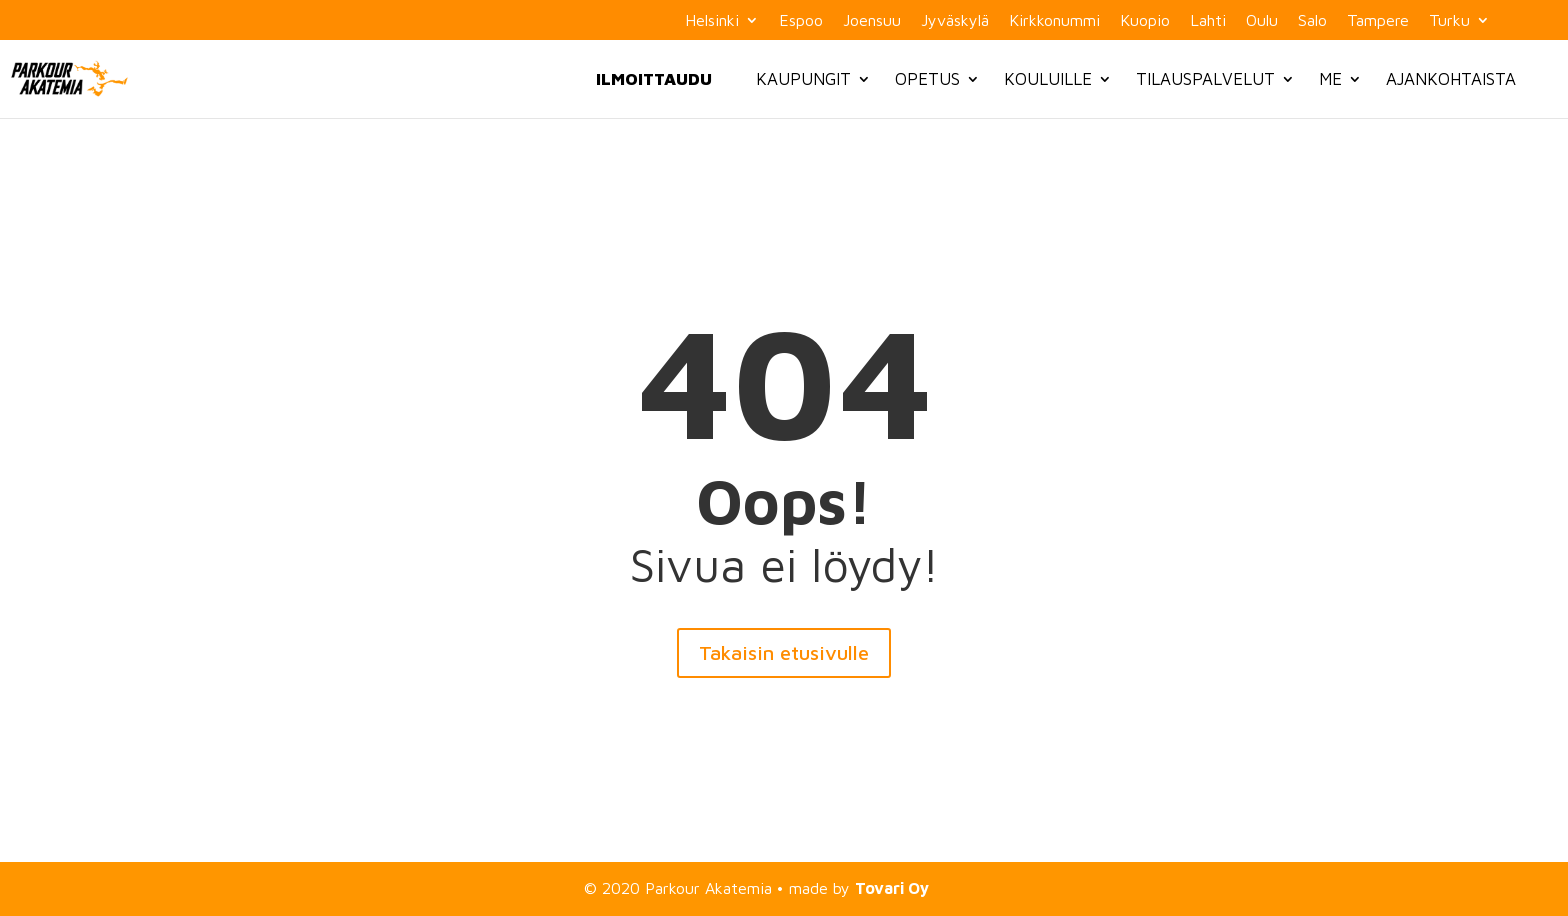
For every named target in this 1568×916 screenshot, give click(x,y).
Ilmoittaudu (654, 79)
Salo (1312, 20)
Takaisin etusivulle (784, 652)
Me (1330, 79)
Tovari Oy (892, 888)
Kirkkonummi (1054, 20)
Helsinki (712, 20)
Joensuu (872, 20)
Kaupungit (803, 79)
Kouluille (1048, 79)
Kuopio (1145, 20)
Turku (1449, 20)
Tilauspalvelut (1205, 79)
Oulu (1262, 20)
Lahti (1208, 20)
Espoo (801, 20)
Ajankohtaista (1451, 79)
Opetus (927, 79)
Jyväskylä (955, 20)
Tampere (1378, 20)
